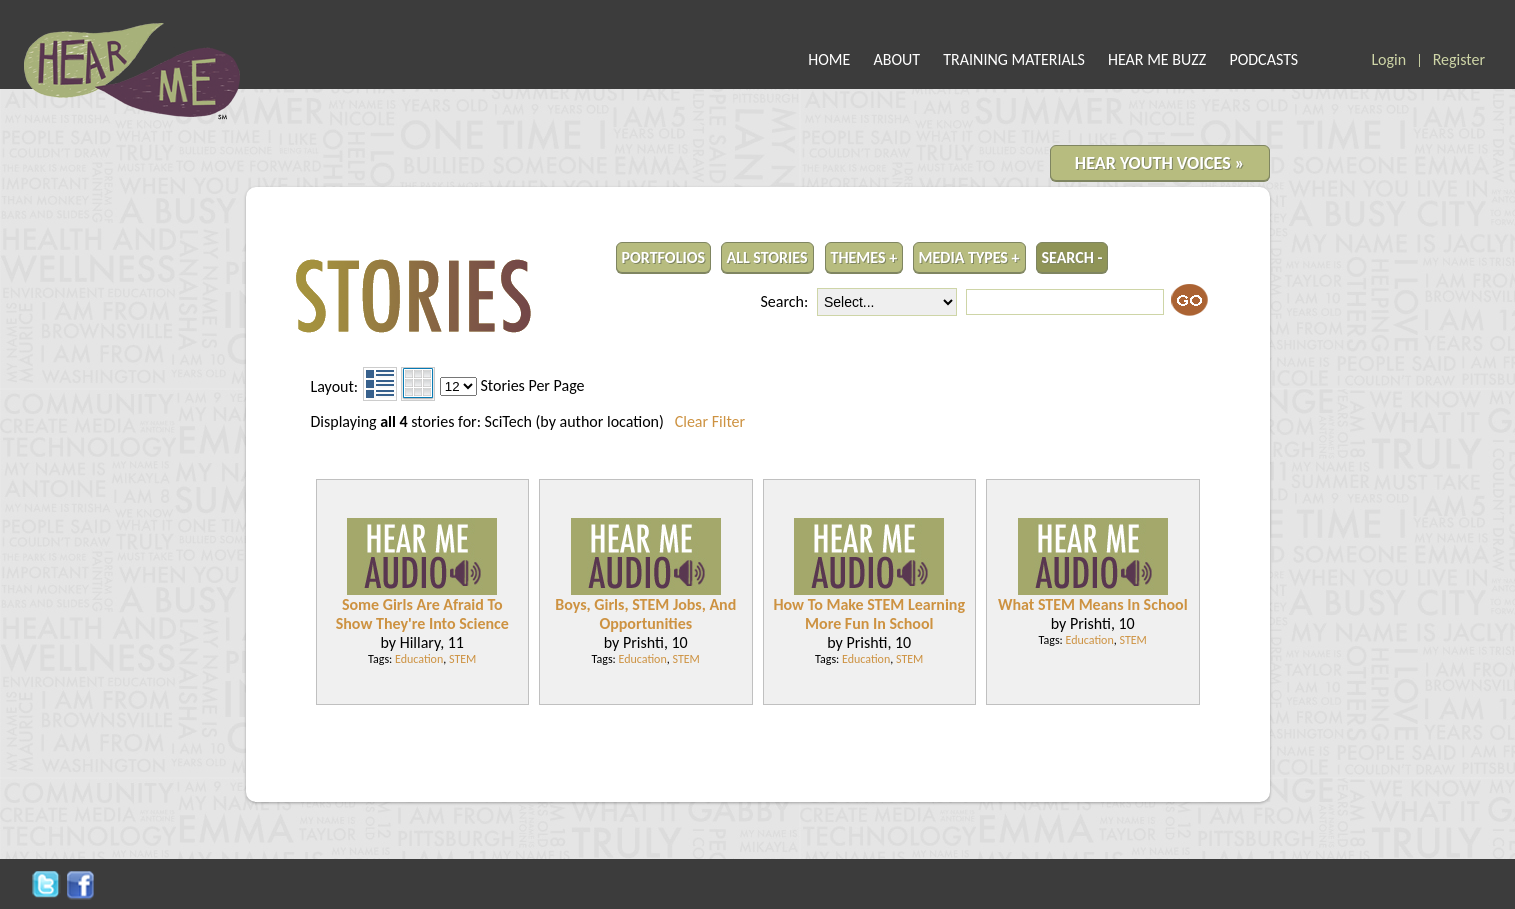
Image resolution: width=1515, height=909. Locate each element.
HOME (829, 59)
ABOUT (897, 59)
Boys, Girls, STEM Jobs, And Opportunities (645, 614)
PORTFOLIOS (664, 257)
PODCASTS (1263, 59)
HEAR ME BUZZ (1157, 59)
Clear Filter (710, 421)
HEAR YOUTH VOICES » (1160, 163)
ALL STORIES (767, 257)
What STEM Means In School (1093, 604)
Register (1459, 59)
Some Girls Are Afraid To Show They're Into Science (422, 614)
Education (419, 659)
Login (1388, 59)
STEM (462, 659)
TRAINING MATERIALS (1014, 59)
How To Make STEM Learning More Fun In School (869, 614)
